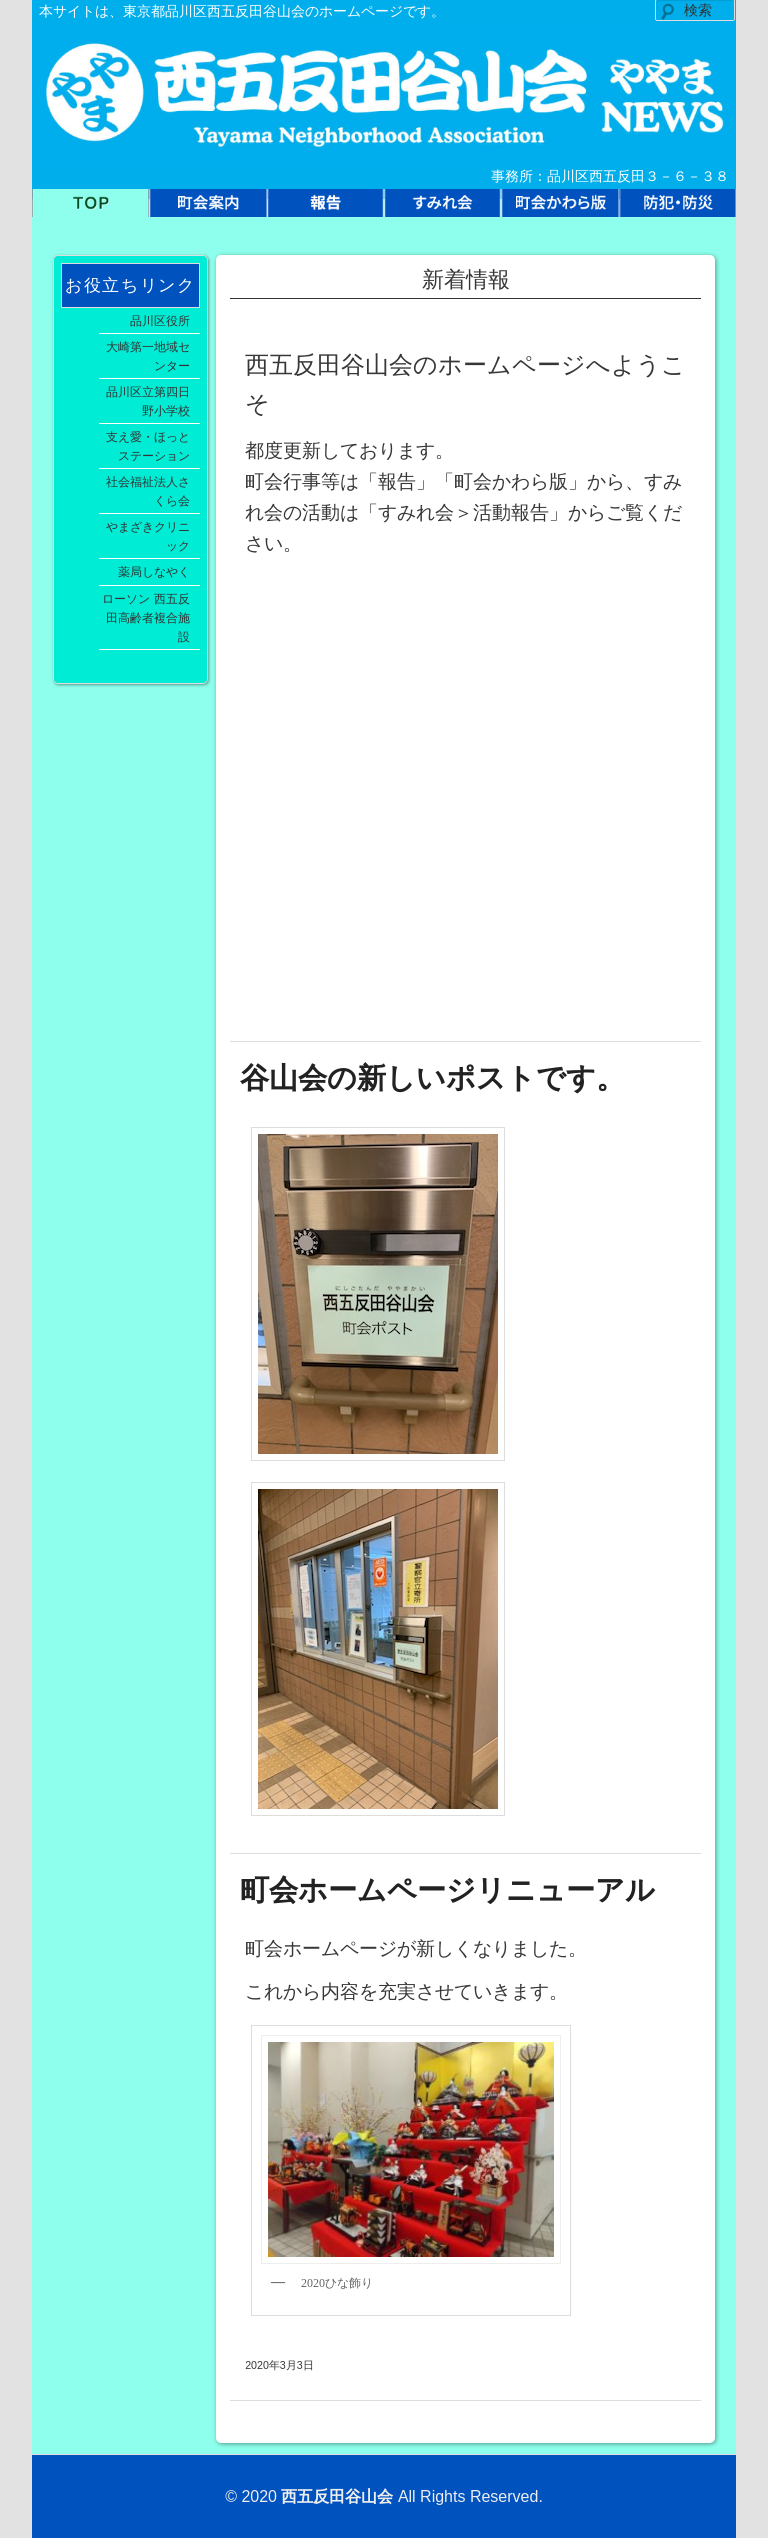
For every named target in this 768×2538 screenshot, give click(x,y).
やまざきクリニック (148, 536)
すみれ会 (442, 209)
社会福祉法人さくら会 (148, 491)
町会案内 (207, 209)
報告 (325, 209)
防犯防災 (677, 209)
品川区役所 (160, 320)
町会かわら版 (559, 209)
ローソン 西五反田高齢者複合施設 (145, 617)
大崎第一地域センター (148, 356)
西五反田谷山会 (337, 2496)
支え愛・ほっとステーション (148, 446)
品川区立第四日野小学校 (148, 401)
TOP (90, 209)
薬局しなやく (154, 571)
